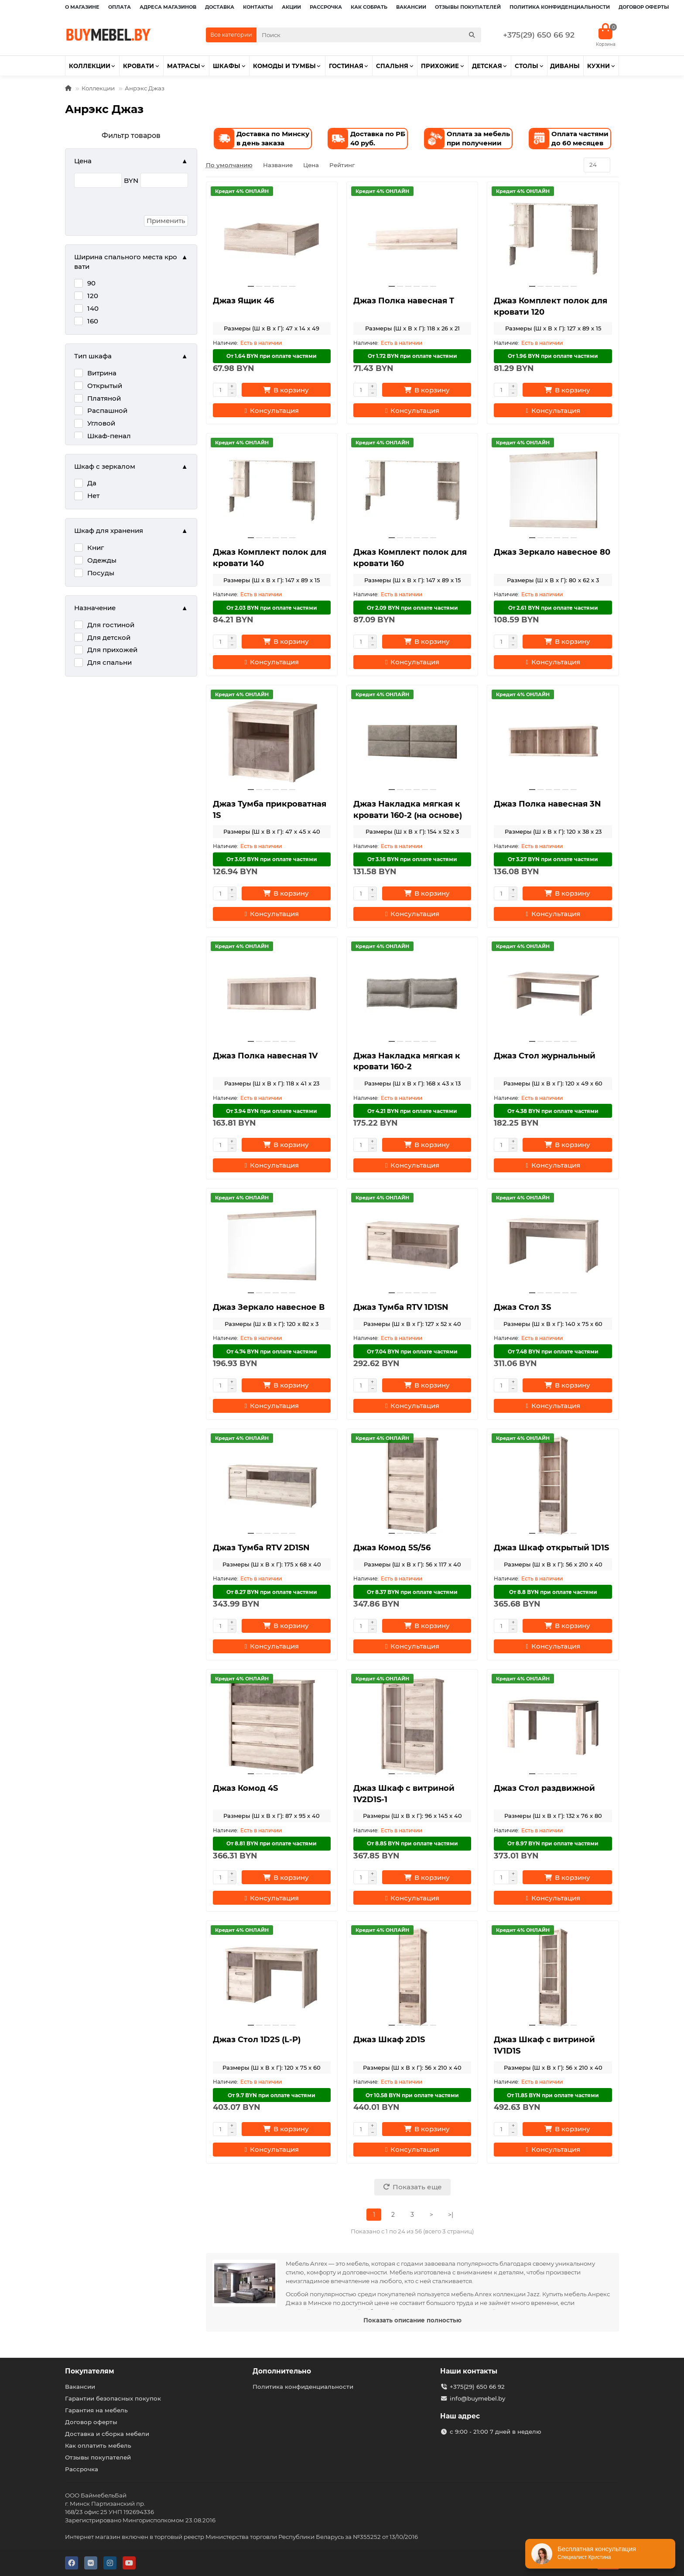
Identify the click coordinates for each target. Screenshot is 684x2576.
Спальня (392, 65)
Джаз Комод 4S (245, 1788)
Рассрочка (326, 7)
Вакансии (411, 7)
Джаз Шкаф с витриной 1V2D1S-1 (404, 1793)
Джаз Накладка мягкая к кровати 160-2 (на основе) (407, 809)
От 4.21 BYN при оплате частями (412, 1111)
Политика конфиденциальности (560, 7)
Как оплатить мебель (98, 2445)
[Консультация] (272, 410)
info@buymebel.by (477, 2398)
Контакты (258, 7)
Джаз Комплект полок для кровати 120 (550, 306)
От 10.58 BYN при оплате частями (412, 2095)
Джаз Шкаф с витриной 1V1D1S (544, 2045)
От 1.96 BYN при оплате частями (553, 356)
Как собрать (369, 7)
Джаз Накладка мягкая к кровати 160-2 (406, 1061)
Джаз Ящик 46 (243, 301)
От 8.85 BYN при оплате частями (412, 1843)
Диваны (565, 65)
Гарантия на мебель (96, 2410)
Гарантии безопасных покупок (113, 2398)
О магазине (82, 7)
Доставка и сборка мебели (107, 2433)
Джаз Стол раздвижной (544, 1788)
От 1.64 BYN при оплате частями (271, 356)
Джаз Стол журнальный (544, 1056)
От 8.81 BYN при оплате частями (271, 1843)
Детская (487, 65)
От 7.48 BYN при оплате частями (553, 1351)
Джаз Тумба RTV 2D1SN (261, 1547)
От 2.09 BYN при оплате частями (412, 608)
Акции (291, 7)
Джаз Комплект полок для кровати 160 (410, 557)
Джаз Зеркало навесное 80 (552, 552)
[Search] (369, 34)
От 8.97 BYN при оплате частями (552, 1843)
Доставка (219, 7)
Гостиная (346, 65)
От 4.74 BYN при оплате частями (271, 1351)
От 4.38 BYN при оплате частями (552, 1111)
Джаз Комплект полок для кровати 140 (269, 557)
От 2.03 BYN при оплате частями (271, 608)
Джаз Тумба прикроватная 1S (269, 809)
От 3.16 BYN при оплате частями (412, 859)
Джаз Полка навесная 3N (547, 804)
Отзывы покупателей (468, 7)
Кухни (598, 65)
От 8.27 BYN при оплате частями (271, 1592)
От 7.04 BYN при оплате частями (412, 1351)
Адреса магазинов (168, 7)
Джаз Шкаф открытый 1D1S (551, 1547)
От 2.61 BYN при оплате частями (553, 608)
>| (450, 2215)
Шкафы (226, 65)
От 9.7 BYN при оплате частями (271, 2095)
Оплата (119, 7)
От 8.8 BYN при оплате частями (553, 1592)
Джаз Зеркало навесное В (269, 1307)
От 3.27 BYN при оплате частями (553, 859)
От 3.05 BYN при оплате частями (271, 859)
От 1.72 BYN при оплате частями (412, 356)
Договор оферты (644, 7)
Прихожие (440, 65)
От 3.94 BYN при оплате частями (271, 1111)
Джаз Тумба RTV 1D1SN (400, 1307)
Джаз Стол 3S (522, 1307)
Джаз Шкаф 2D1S (389, 2039)
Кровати (138, 65)
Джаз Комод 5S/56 (392, 1547)
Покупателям (89, 2371)
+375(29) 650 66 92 (539, 34)
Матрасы (183, 65)
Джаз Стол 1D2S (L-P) (257, 2039)
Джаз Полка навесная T (403, 301)
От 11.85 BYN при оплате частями (553, 2095)
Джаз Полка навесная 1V (265, 1056)
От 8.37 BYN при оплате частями (412, 1592)
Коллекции (89, 65)
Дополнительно (282, 2371)
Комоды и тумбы (284, 65)
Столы (526, 65)
